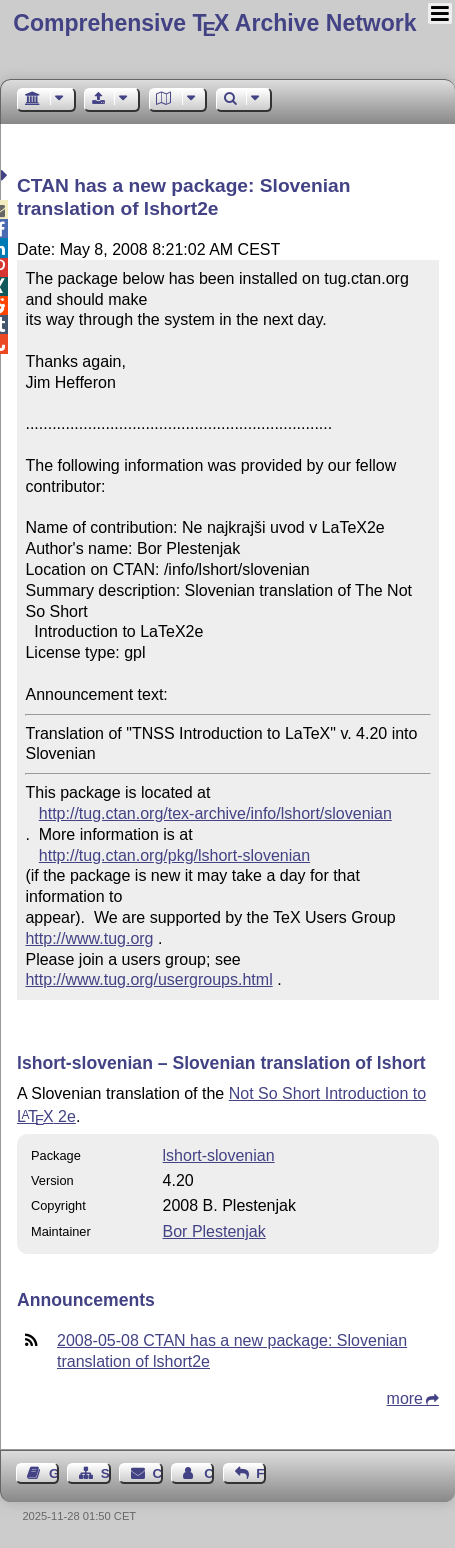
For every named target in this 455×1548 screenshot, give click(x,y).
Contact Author (209, 1473)
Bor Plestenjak (214, 1231)
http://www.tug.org (89, 938)
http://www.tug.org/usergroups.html (148, 979)
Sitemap (106, 1473)
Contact (158, 1473)
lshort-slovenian (219, 1155)
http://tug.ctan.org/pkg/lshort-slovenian (174, 855)
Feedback (261, 1473)
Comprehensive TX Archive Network (214, 23)
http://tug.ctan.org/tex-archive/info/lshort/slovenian (215, 813)
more (405, 1398)
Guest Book (54, 1473)
